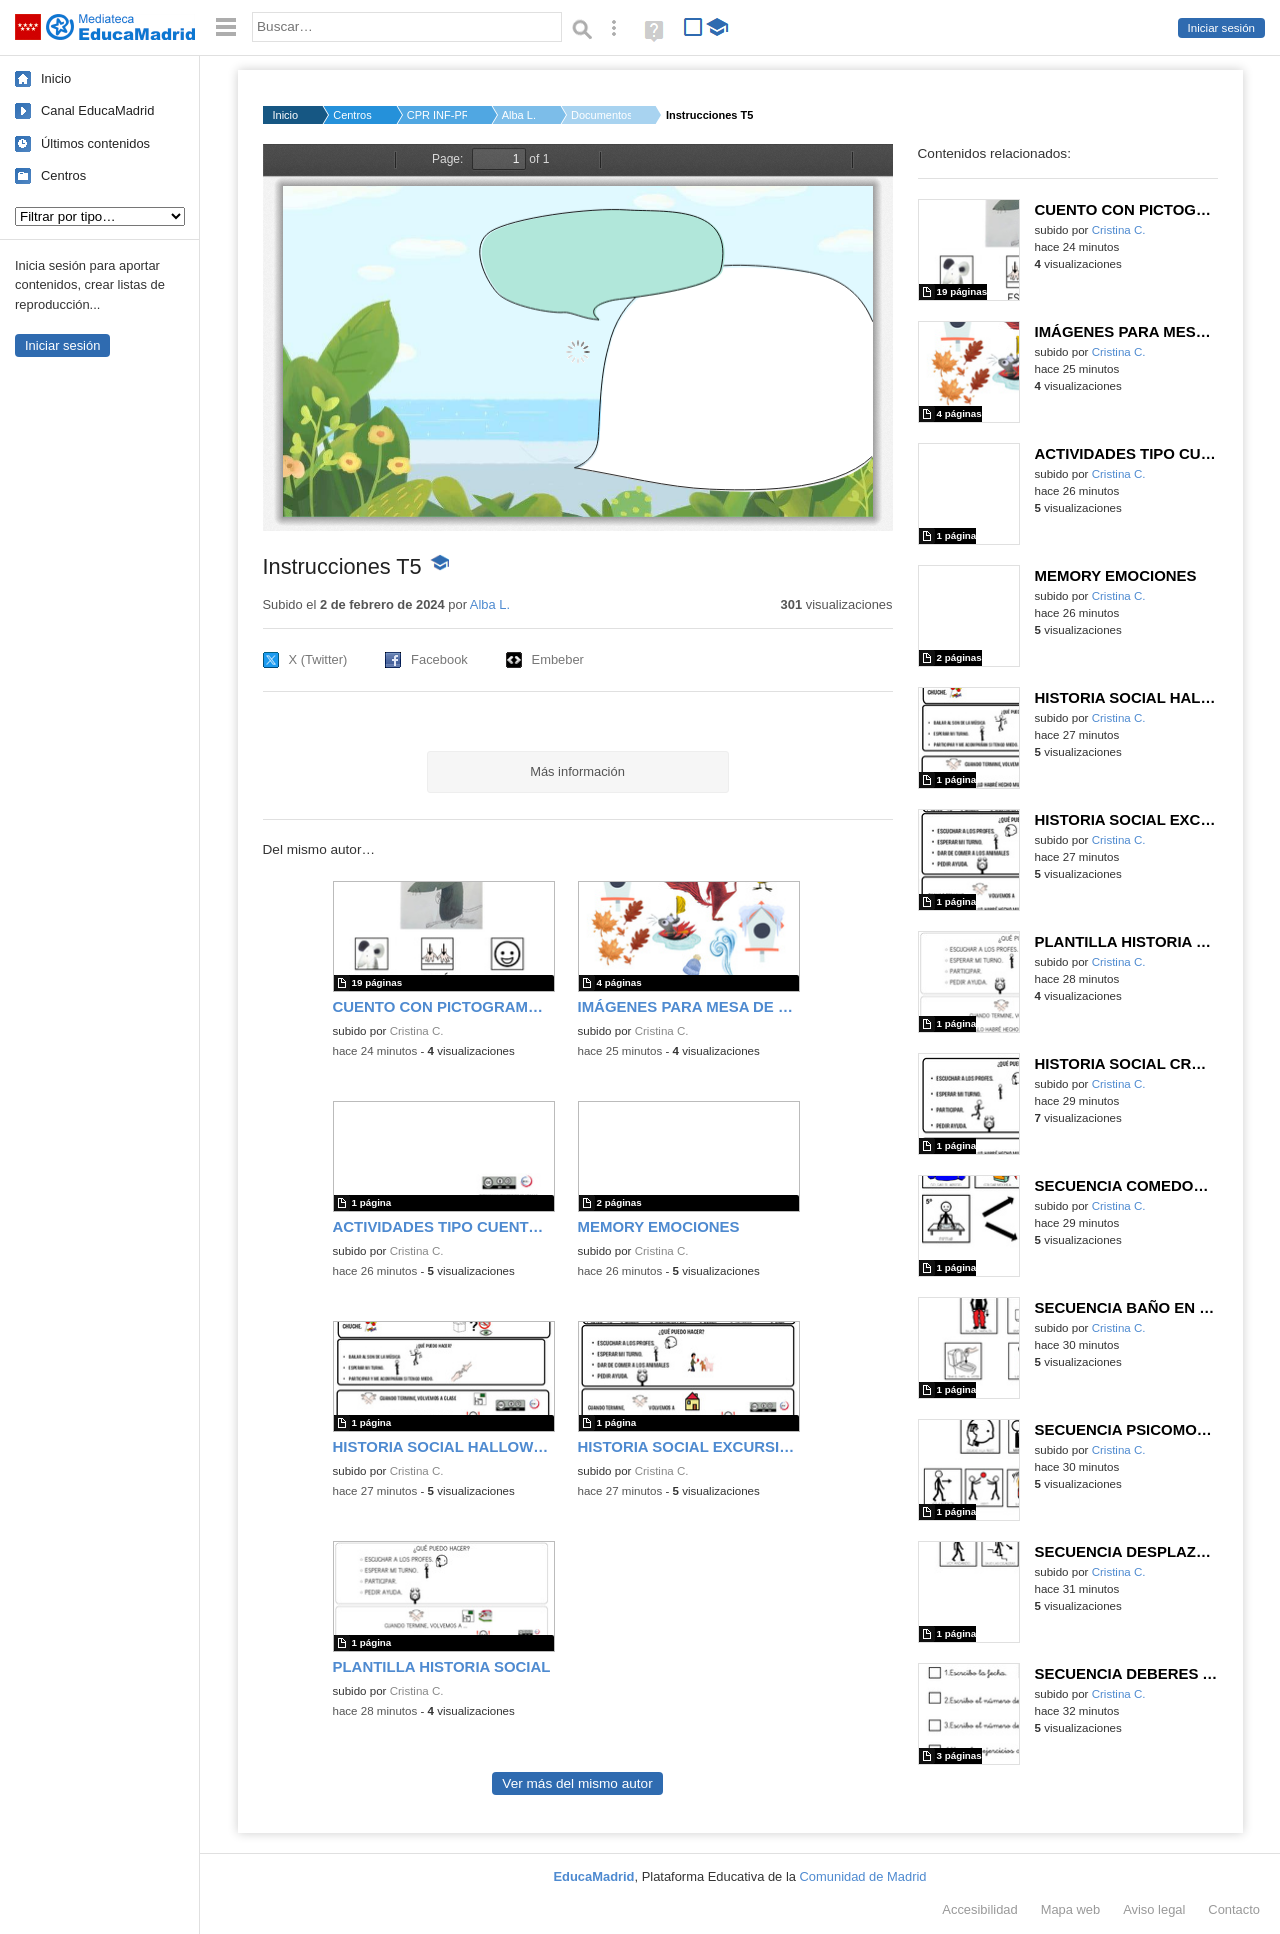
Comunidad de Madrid (863, 1876)
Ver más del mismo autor (577, 1783)
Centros (63, 175)
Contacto (1234, 1909)
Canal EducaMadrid (97, 110)
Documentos (601, 115)
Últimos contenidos (95, 143)
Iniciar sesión (1221, 28)
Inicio (56, 78)
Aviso (1154, 1909)
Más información (577, 771)
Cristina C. (417, 1031)
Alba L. (519, 115)
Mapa (1071, 1909)
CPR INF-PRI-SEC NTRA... (437, 115)
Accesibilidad (979, 1909)
